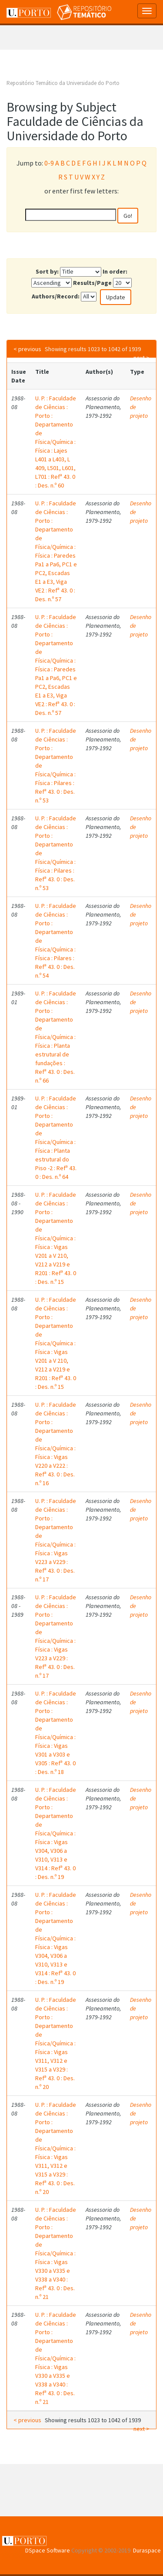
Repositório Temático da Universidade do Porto (63, 83)
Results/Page (92, 283)
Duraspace (147, 2550)
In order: (115, 271)
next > (141, 358)
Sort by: (47, 271)
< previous (27, 349)
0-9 (49, 163)
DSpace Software (47, 2550)
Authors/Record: (56, 296)
